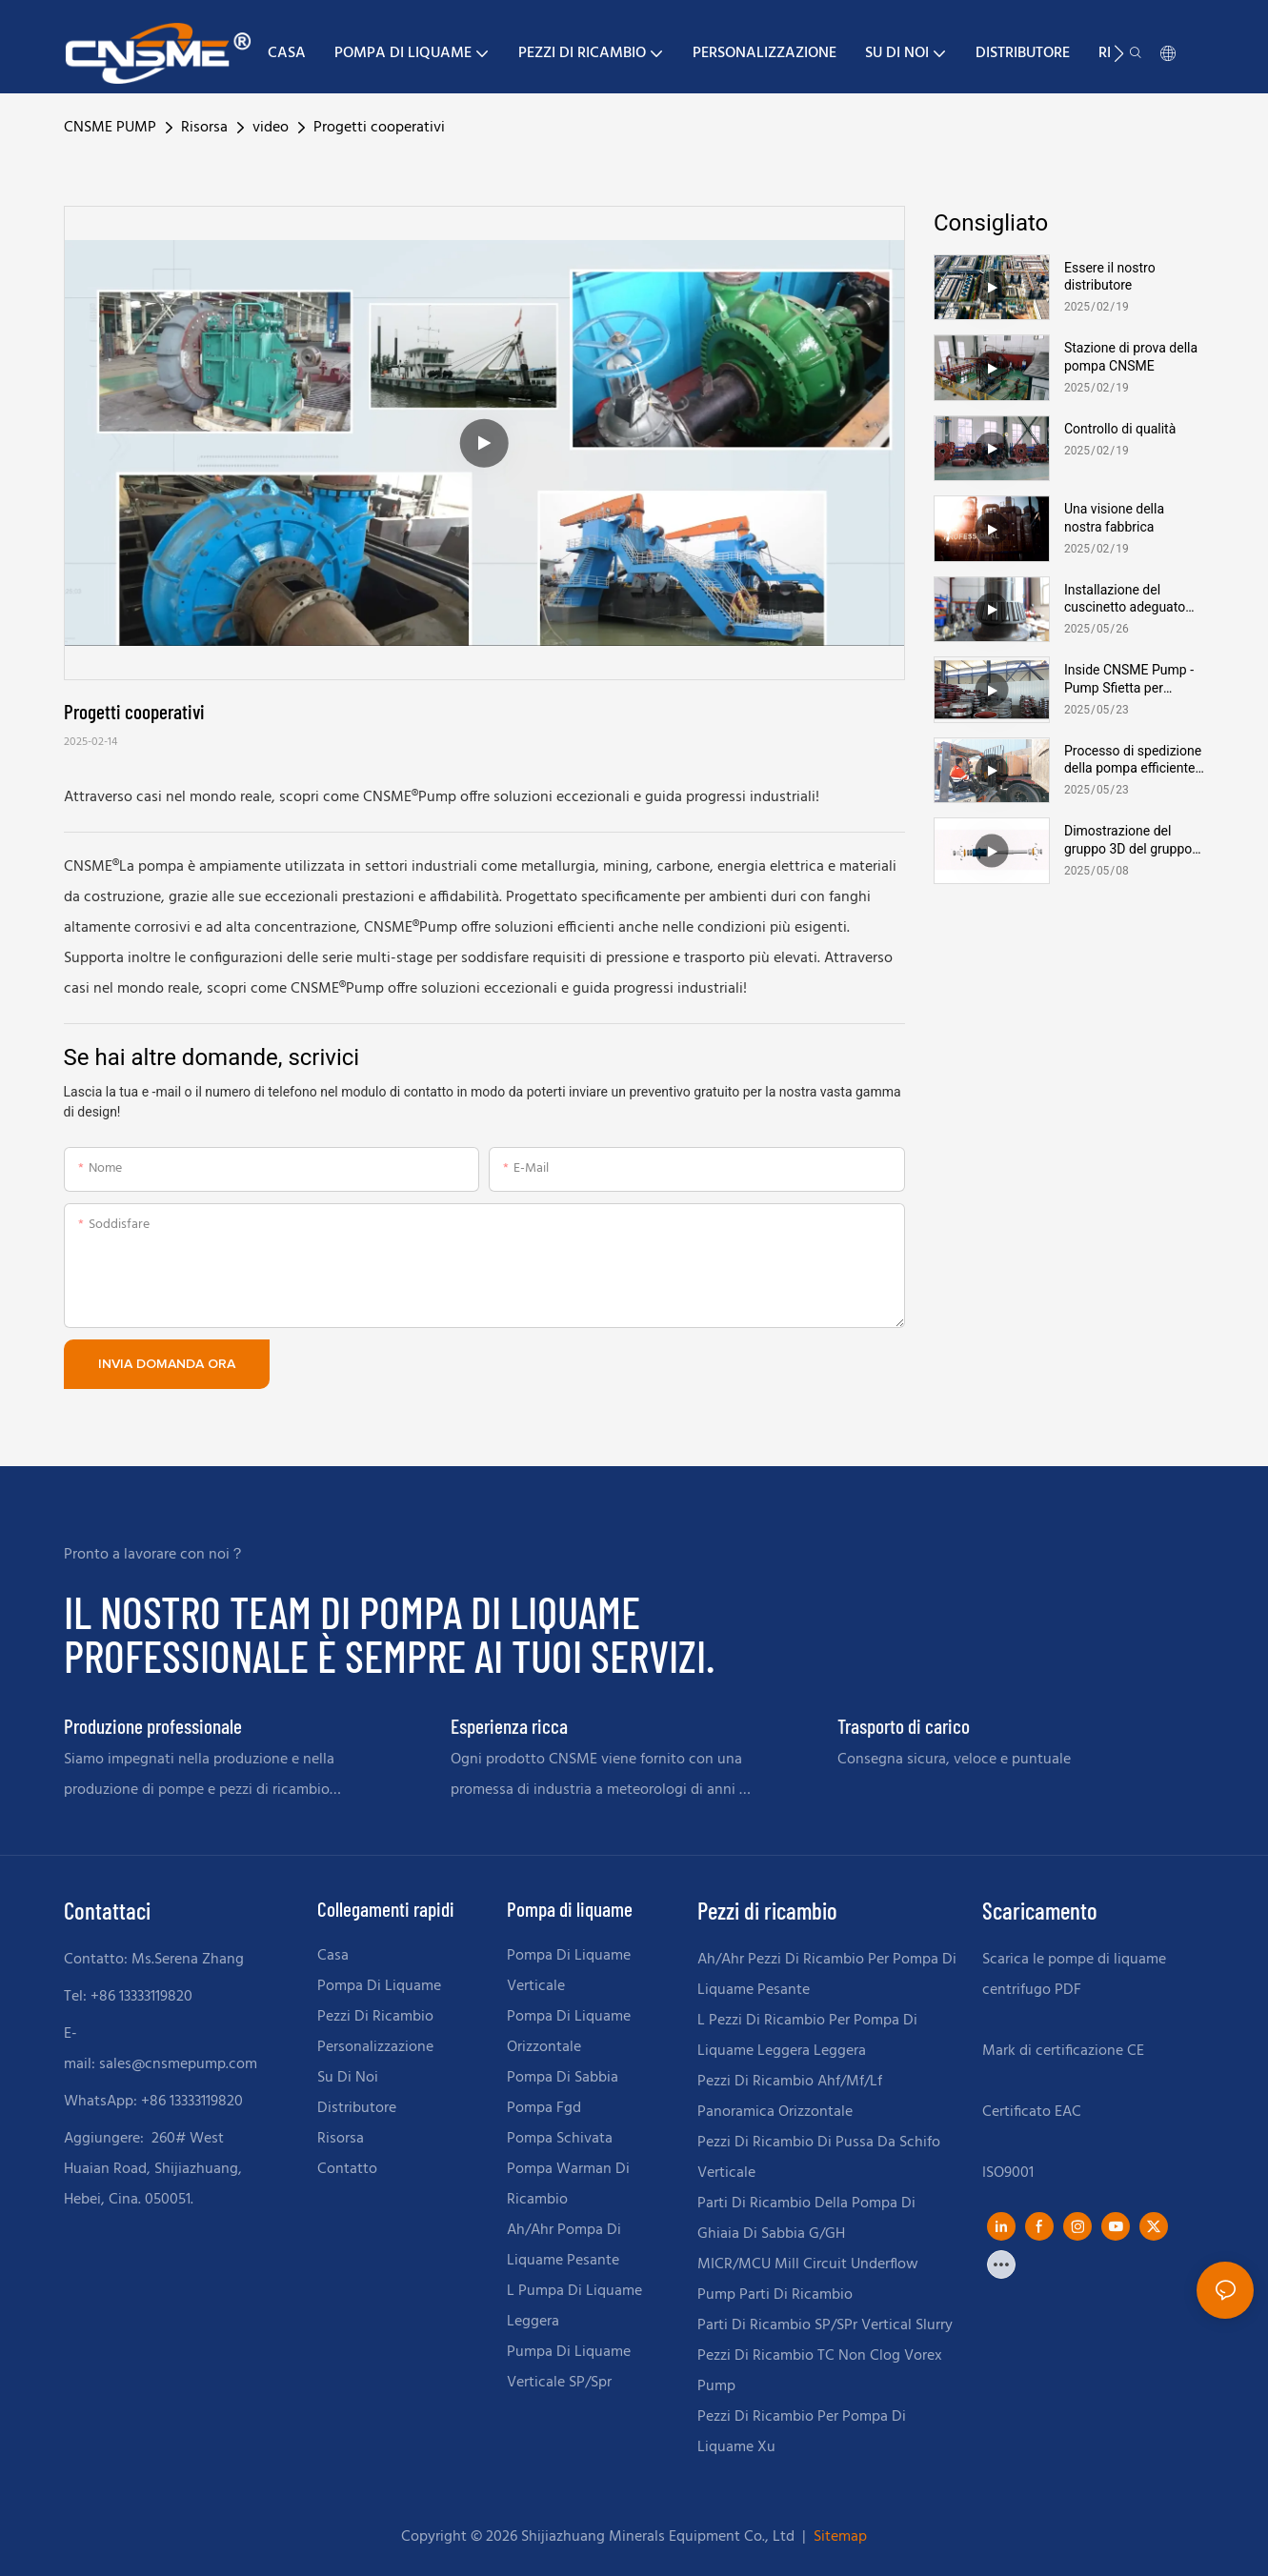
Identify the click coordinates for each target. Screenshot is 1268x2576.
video (270, 127)
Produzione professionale (153, 1726)
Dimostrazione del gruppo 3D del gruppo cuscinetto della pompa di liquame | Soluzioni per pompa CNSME (1133, 839)
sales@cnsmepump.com (178, 2064)
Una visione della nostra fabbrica (1114, 517)
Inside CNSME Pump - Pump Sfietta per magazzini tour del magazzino (1129, 678)
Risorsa (204, 127)
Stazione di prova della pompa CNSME (1131, 356)
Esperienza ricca (509, 1726)
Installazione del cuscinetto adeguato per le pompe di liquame (1124, 598)
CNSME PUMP (110, 127)
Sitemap (838, 2537)
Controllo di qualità (1120, 428)
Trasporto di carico (903, 1726)
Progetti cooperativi (379, 127)
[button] (1119, 53)
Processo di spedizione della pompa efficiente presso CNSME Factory (1132, 759)
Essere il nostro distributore (1110, 276)
